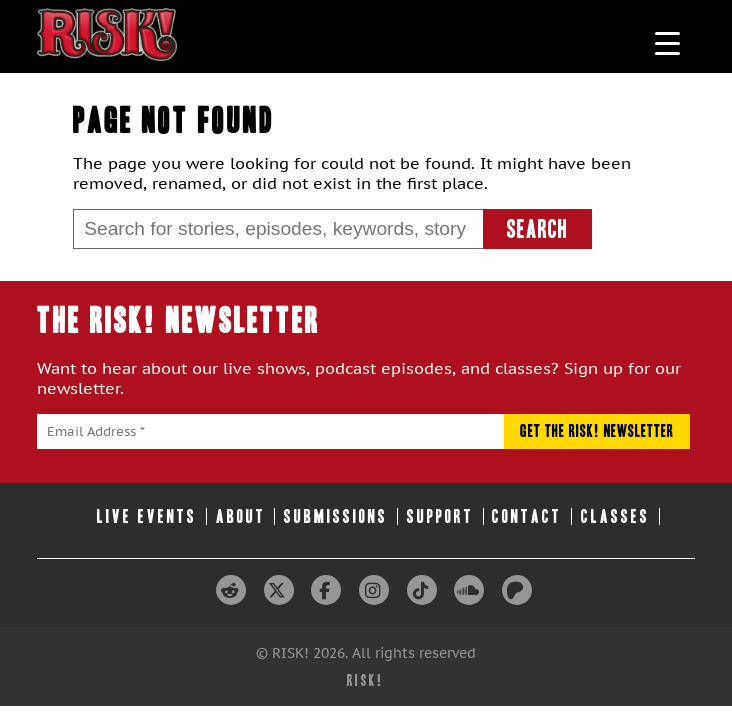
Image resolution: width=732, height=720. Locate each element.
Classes (615, 516)
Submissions (336, 516)
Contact (527, 516)
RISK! (365, 680)
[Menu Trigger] (667, 42)
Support (440, 516)
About (241, 516)
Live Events (147, 516)
